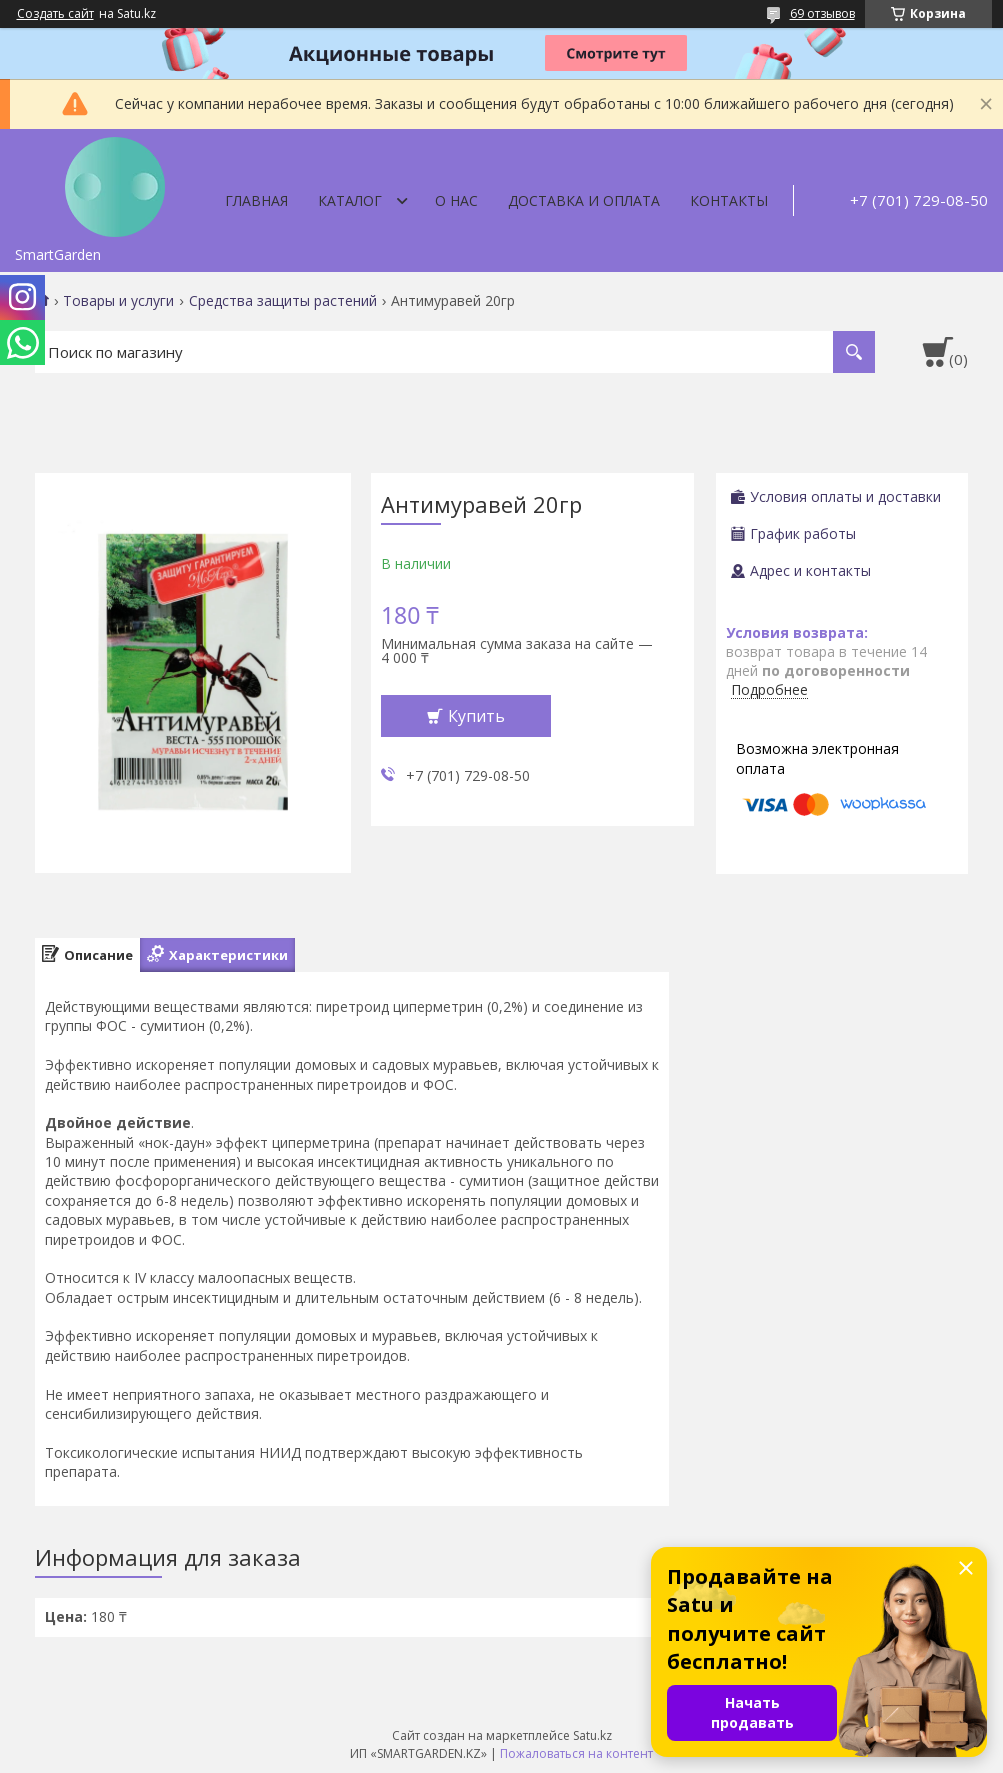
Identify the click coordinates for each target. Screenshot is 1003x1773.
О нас (456, 200)
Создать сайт (55, 14)
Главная (256, 200)
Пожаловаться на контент (576, 1753)
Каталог (350, 200)
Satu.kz (592, 1735)
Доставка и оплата (584, 200)
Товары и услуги (118, 301)
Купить (476, 716)
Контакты (729, 200)
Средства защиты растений (283, 301)
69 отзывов (822, 13)
